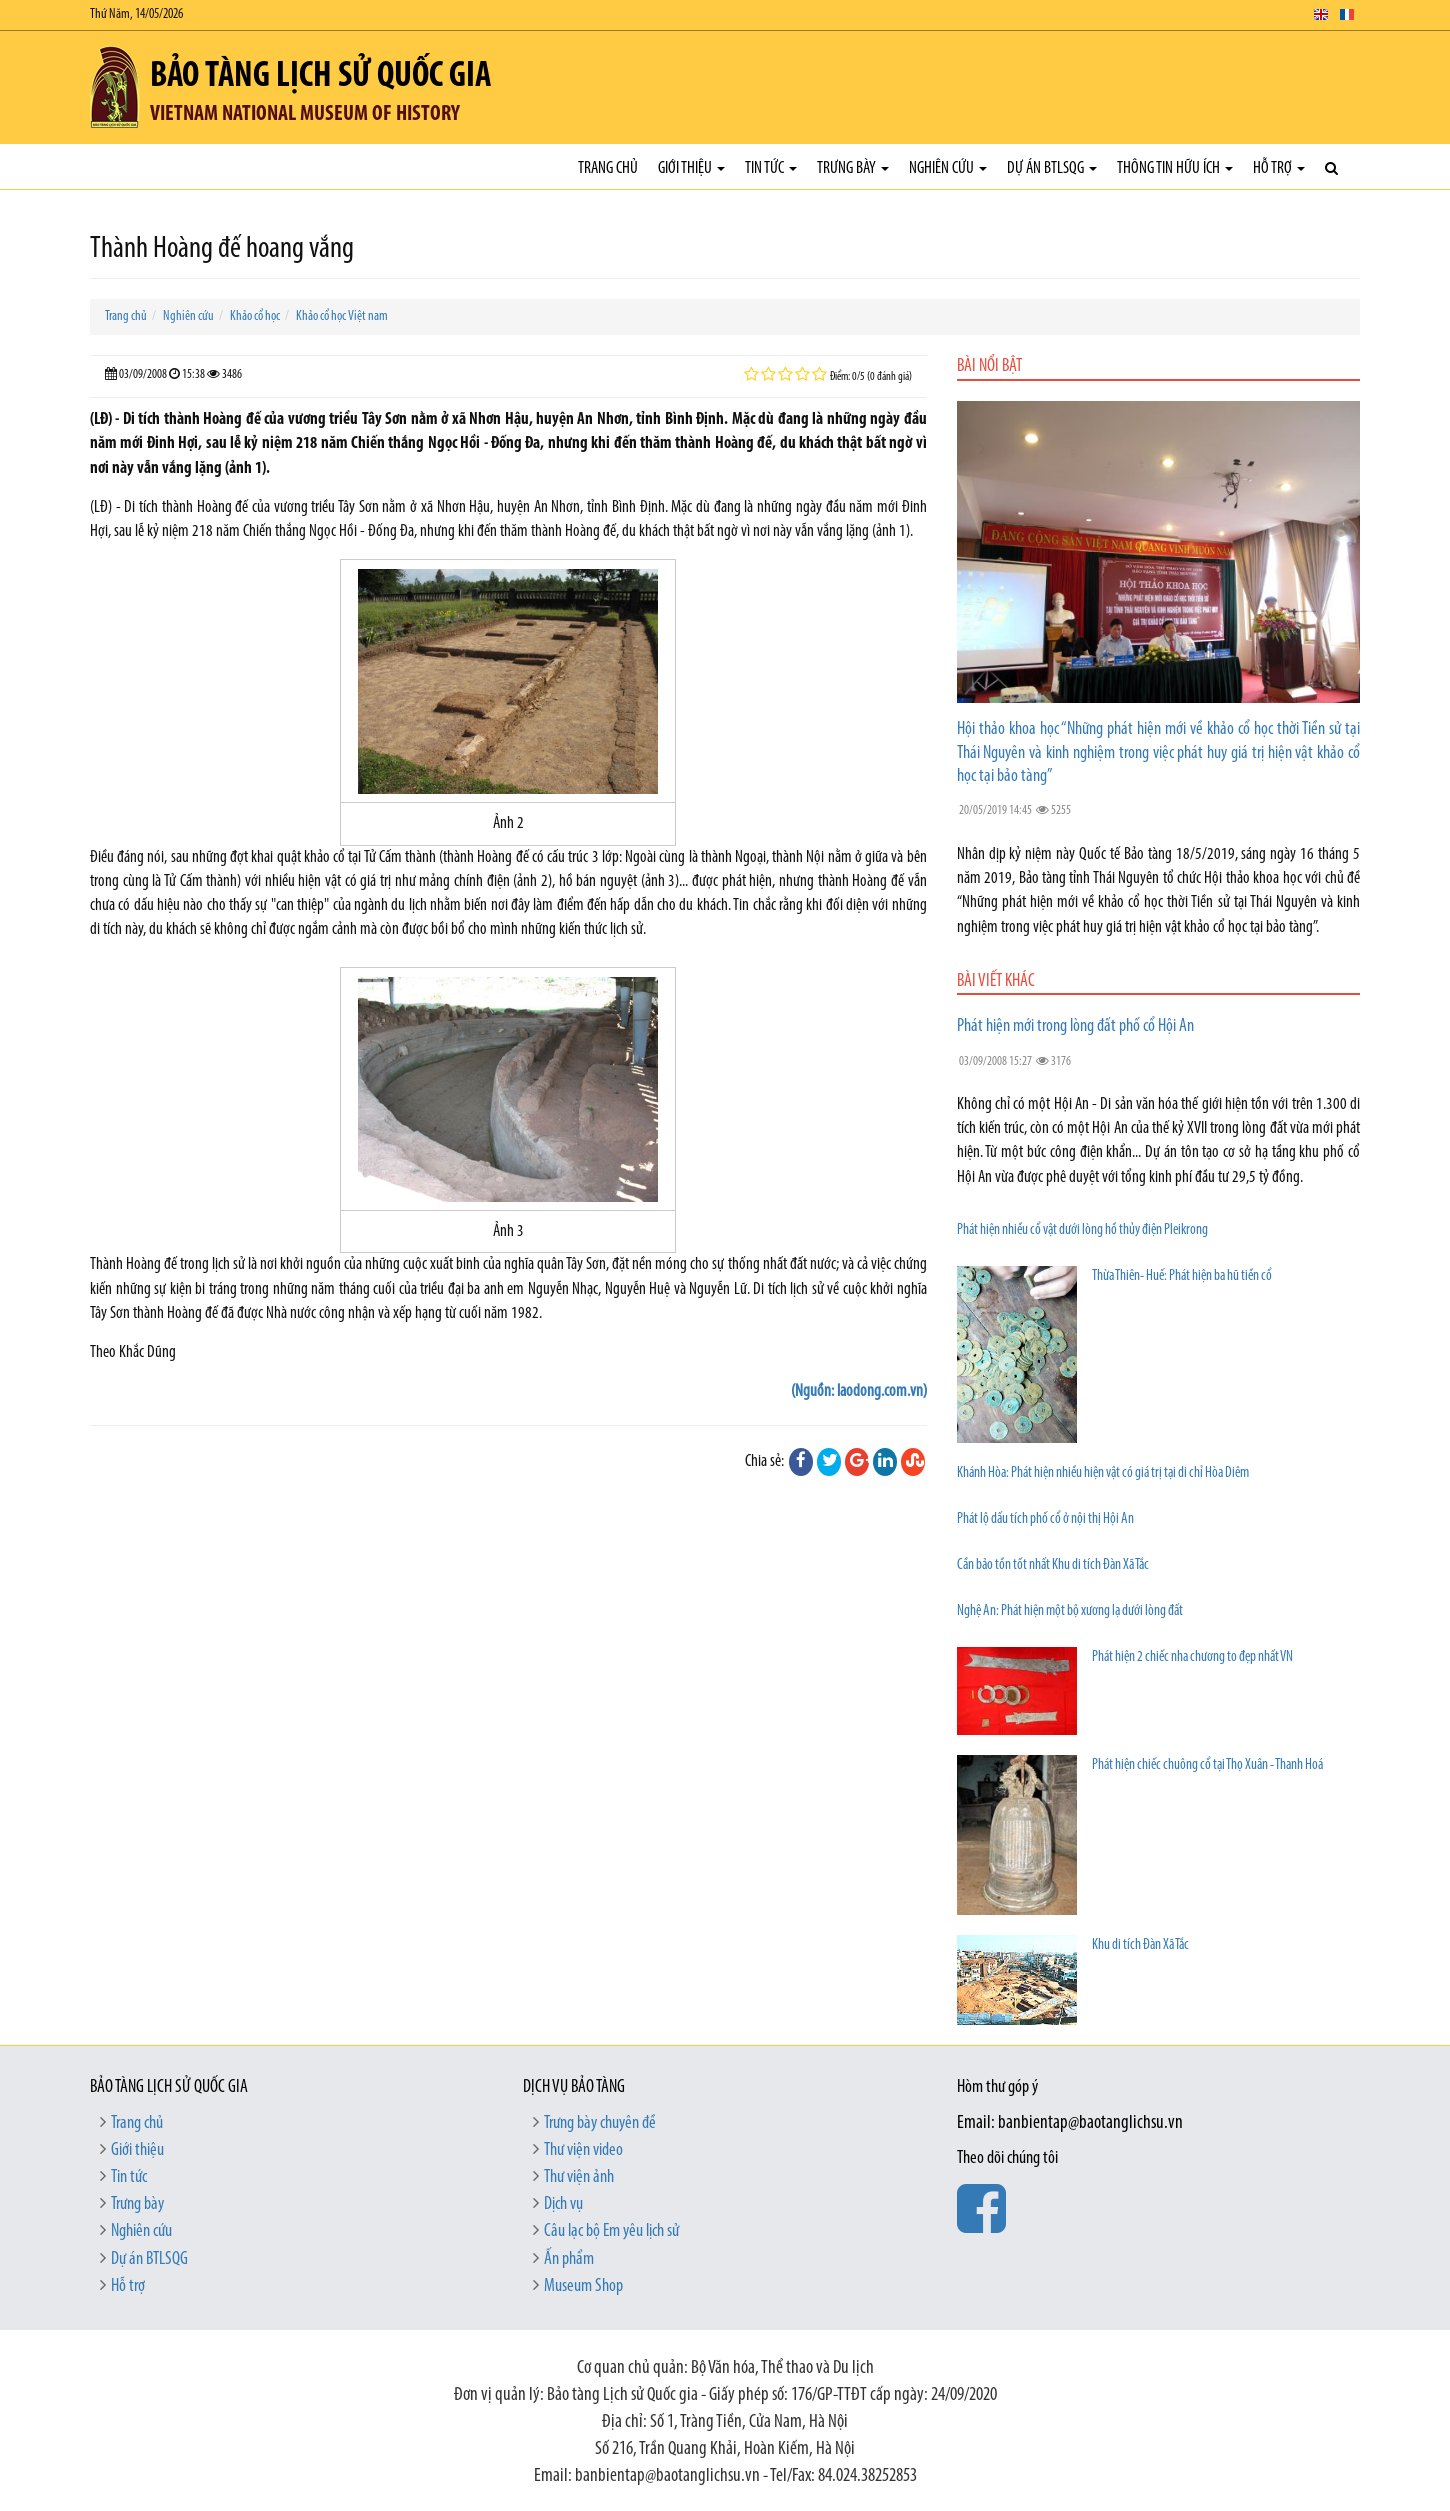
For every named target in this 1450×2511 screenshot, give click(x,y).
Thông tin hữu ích (1175, 168)
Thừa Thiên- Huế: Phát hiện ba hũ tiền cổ (1182, 1276)
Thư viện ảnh (579, 2177)
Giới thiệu (691, 168)
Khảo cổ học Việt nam (342, 316)
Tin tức (771, 168)
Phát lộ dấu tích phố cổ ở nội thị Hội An (1045, 1519)
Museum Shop (583, 2286)
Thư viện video (583, 2150)
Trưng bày (853, 168)
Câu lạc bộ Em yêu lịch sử (611, 2231)
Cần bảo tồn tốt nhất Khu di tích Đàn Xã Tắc (1053, 1565)
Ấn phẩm (569, 2259)
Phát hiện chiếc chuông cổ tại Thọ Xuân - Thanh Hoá (1207, 1765)
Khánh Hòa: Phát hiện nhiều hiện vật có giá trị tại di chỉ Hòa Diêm (1103, 1473)
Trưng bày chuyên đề (600, 2123)
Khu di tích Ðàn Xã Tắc (1140, 1945)
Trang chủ (608, 168)
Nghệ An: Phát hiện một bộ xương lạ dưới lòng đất (1070, 1611)
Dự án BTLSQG (1052, 168)
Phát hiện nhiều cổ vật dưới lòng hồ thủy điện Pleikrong (1082, 1230)
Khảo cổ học (255, 316)
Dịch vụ (563, 2204)
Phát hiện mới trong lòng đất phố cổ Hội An (1075, 1026)
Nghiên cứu (948, 168)
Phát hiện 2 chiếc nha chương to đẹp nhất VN (1192, 1657)
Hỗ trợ (1279, 168)
